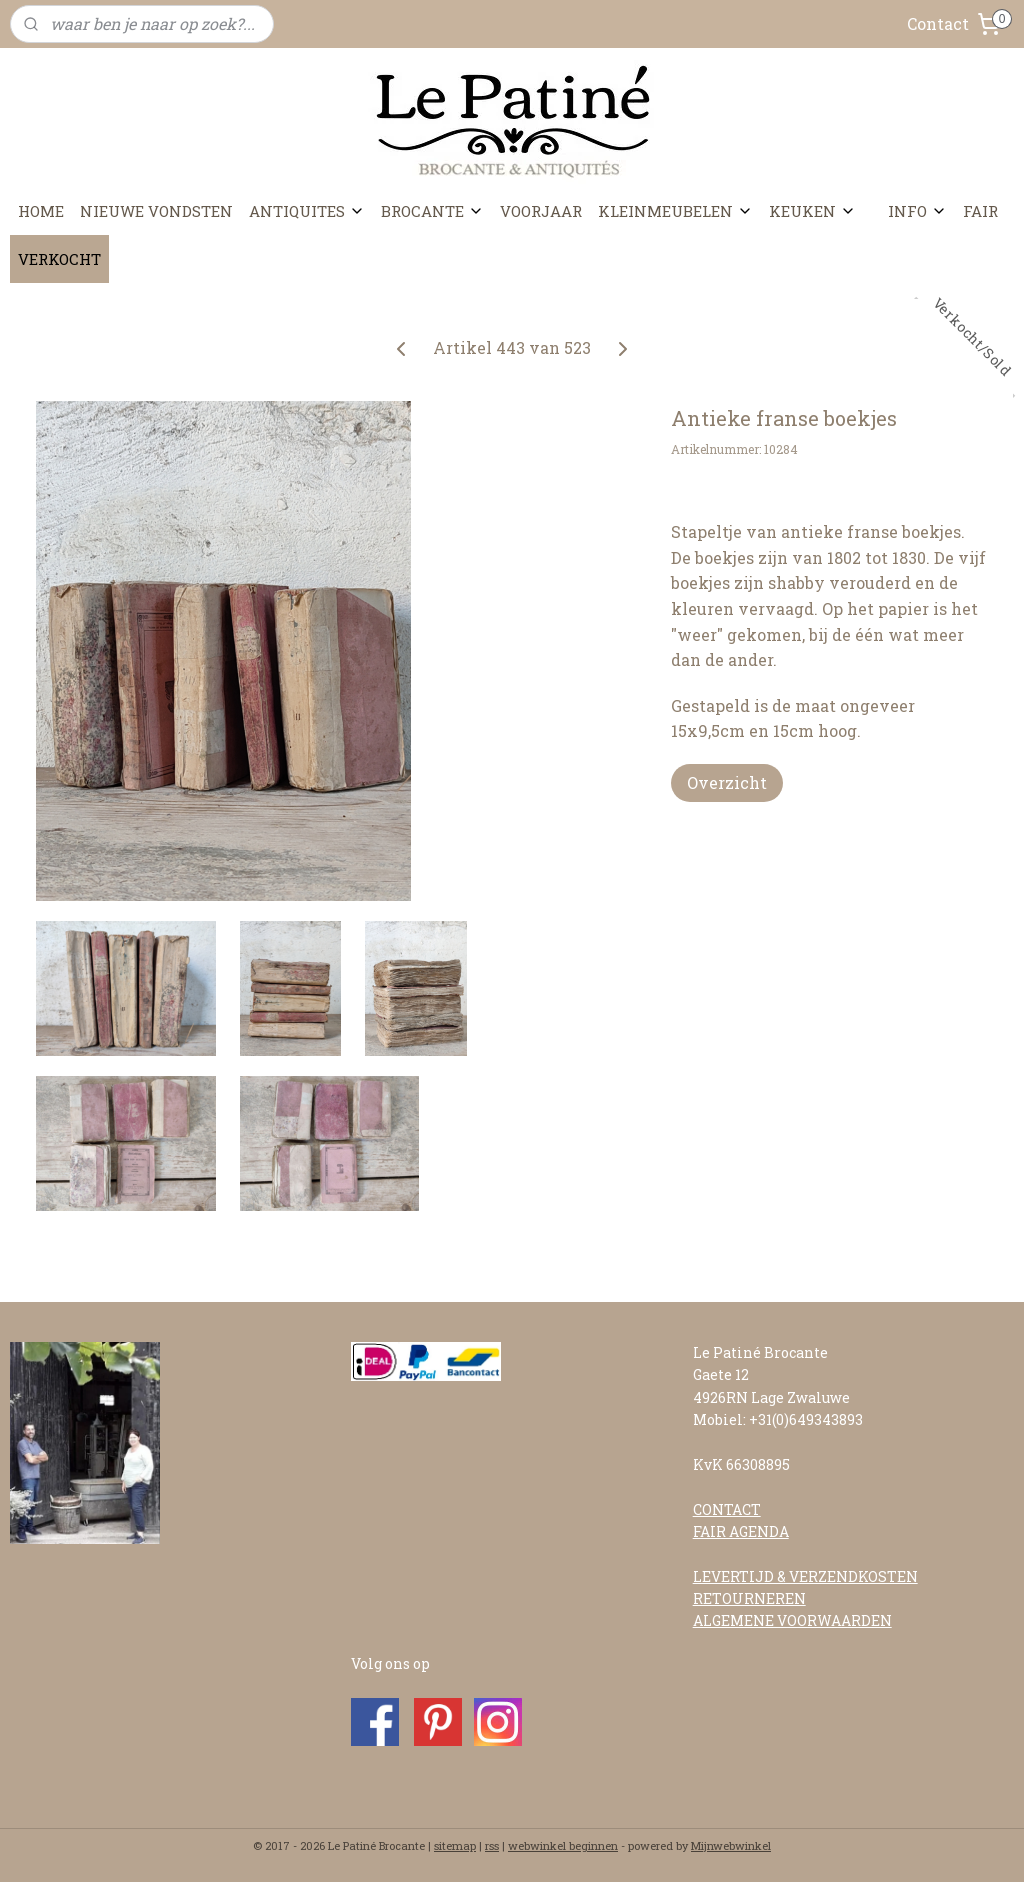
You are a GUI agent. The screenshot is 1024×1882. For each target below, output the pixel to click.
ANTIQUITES (307, 211)
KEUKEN (812, 211)
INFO (917, 211)
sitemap (455, 1845)
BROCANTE (432, 211)
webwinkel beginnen (563, 1845)
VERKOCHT (59, 259)
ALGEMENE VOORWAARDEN (792, 1620)
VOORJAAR (541, 211)
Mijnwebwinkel (731, 1845)
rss (492, 1845)
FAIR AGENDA (741, 1531)
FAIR (980, 211)
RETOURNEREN (749, 1598)
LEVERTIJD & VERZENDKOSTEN (805, 1576)
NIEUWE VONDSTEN (156, 211)
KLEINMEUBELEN (675, 211)
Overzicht (727, 782)
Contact (938, 23)
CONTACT (727, 1509)
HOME (41, 211)
